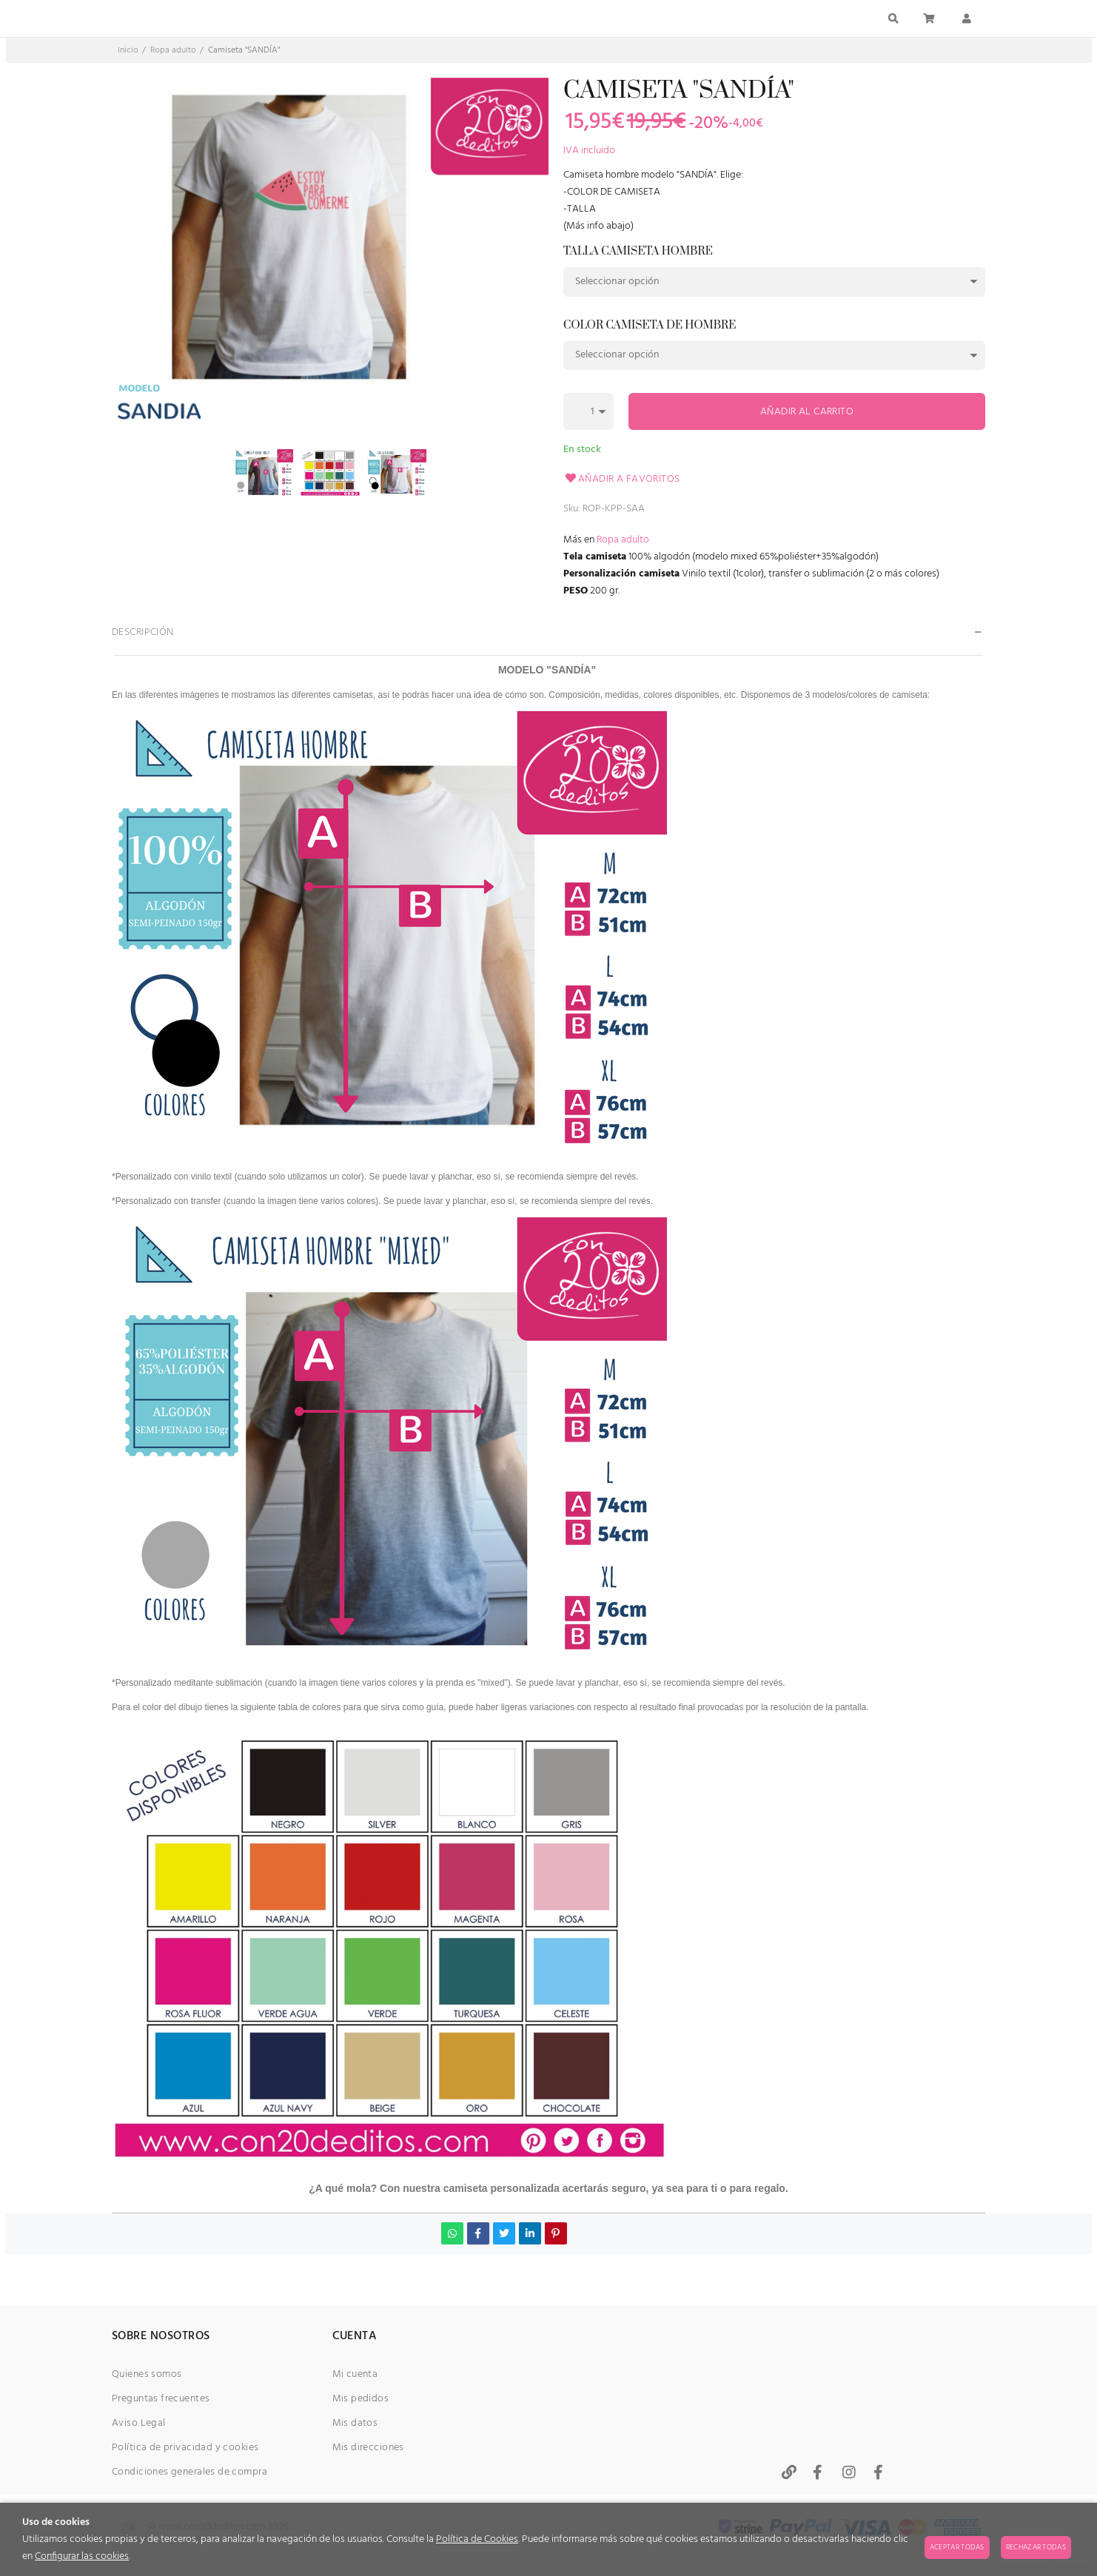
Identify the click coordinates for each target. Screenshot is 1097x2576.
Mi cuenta (355, 2374)
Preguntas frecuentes (160, 2398)
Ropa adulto (623, 539)
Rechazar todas (1036, 2547)
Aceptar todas (957, 2547)
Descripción (143, 632)
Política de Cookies (477, 2539)
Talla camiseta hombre (638, 252)
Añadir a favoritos (621, 479)
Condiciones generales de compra (189, 2472)
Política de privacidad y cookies (185, 2447)
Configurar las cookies (82, 2556)
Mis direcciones (368, 2447)
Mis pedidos (360, 2398)
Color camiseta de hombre (649, 326)
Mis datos (355, 2423)
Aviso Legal (139, 2423)
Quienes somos (146, 2374)
